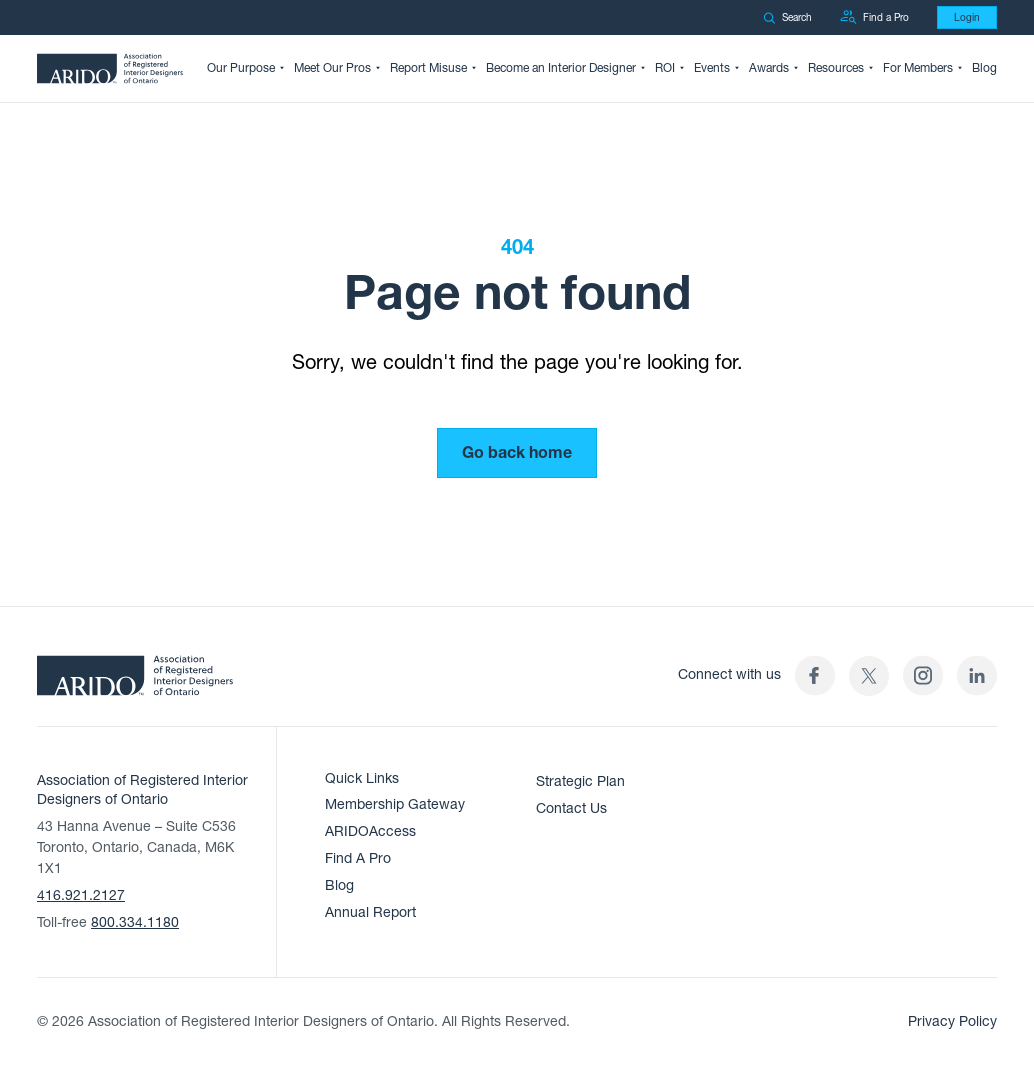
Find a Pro (874, 17)
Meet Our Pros (332, 68)
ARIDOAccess (370, 831)
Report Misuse (428, 68)
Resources (836, 68)
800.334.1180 (135, 922)
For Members (918, 68)
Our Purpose (241, 68)
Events (712, 68)
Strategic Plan (580, 781)
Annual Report (370, 912)
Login (967, 17)
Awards (769, 68)
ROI (665, 68)
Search (787, 17)
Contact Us (571, 808)
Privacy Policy (952, 1021)
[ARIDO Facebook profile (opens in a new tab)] (815, 675)
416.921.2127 (81, 895)
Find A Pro (358, 858)
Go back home (517, 453)
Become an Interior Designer (561, 68)
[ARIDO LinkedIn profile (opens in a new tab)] (977, 675)
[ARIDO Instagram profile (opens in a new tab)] (923, 675)
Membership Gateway (395, 804)
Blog (984, 68)
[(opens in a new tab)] (869, 675)
